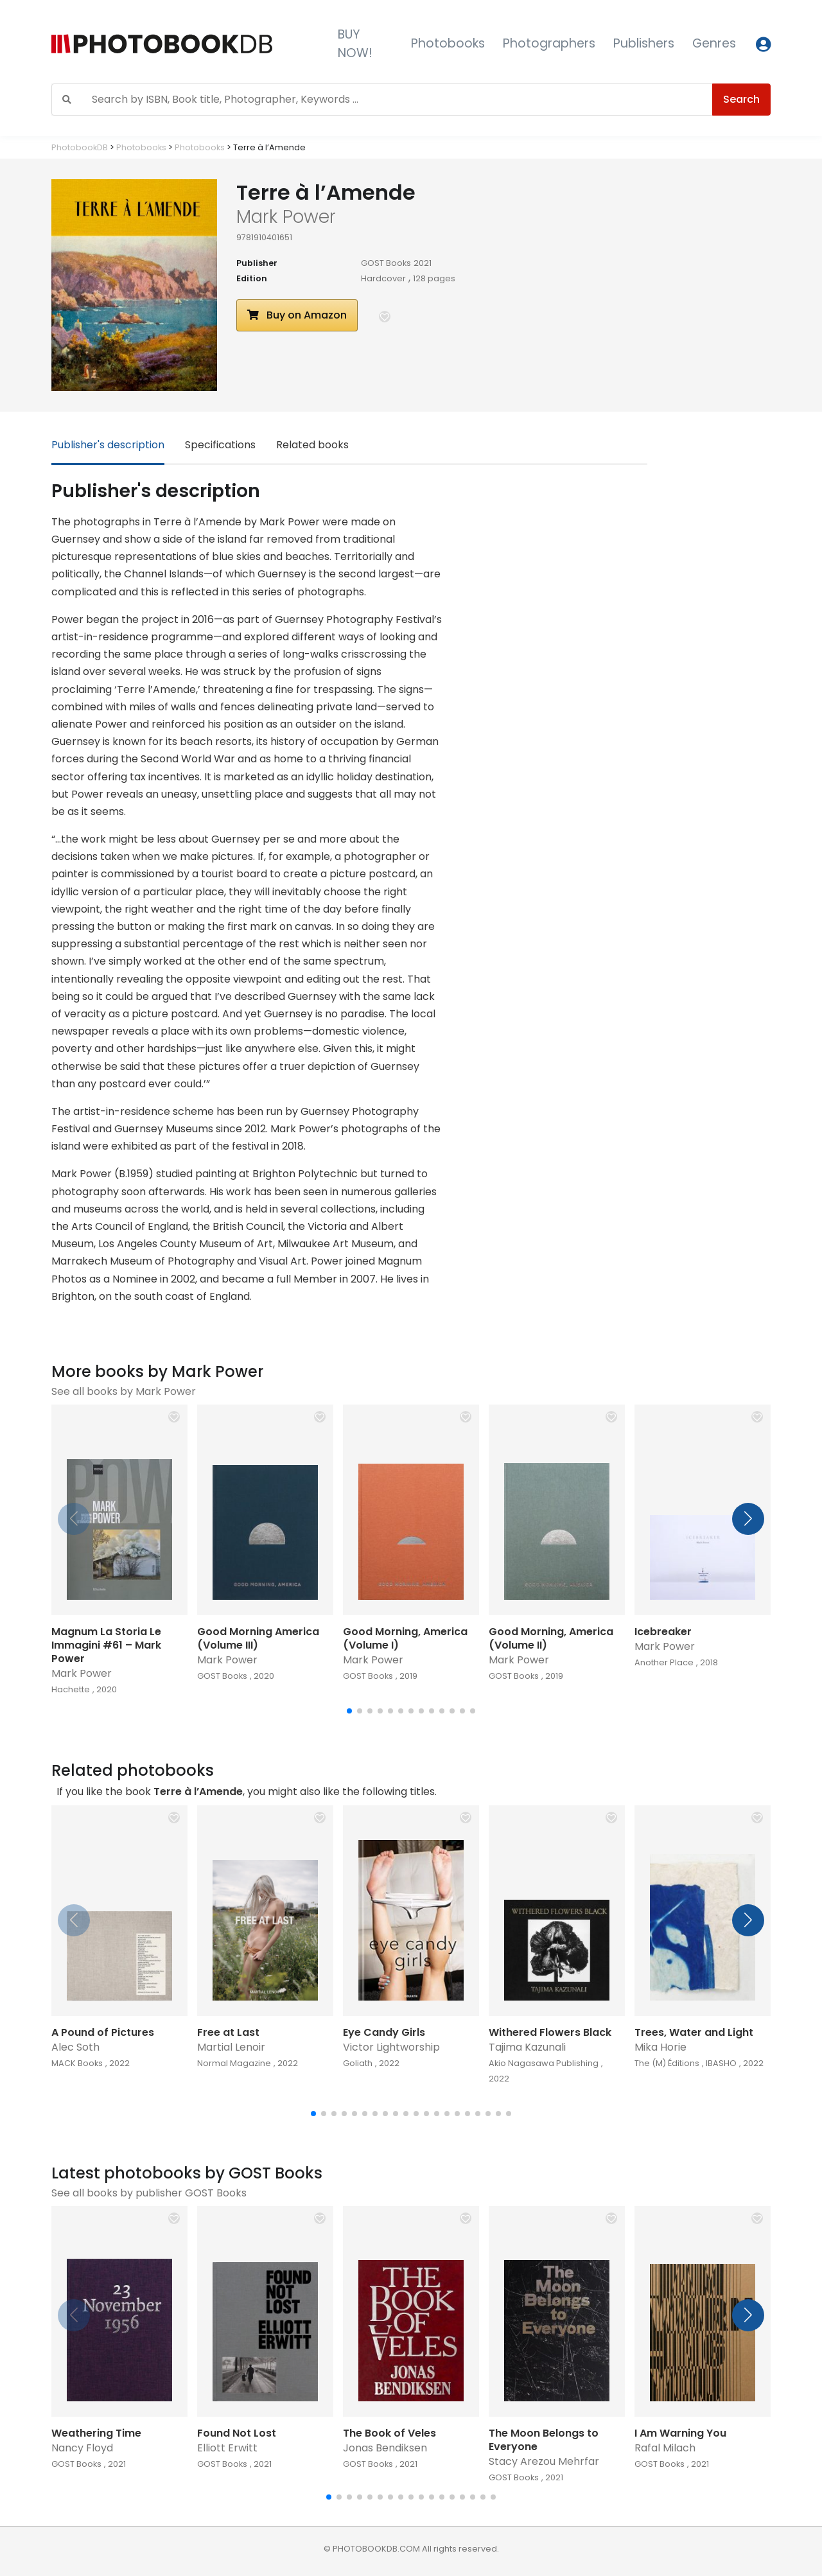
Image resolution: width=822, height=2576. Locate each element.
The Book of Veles (389, 2433)
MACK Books (77, 2063)
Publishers (643, 43)
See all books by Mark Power (123, 1391)
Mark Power (81, 1673)
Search (741, 99)
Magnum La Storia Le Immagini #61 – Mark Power (106, 1645)
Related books (312, 444)
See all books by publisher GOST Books (149, 2193)
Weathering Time (96, 2433)
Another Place (664, 1662)
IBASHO (721, 2063)
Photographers (549, 43)
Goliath (357, 2063)
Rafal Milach (664, 2447)
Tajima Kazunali (527, 2047)
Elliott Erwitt (227, 2447)
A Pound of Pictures (102, 2032)
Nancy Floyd (82, 2447)
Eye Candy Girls (384, 2032)
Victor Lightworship (391, 2047)
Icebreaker (663, 1631)
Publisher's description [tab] (107, 444)
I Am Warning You (680, 2433)
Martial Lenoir (231, 2047)
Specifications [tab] (220, 444)
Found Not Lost (236, 2433)
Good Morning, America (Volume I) (405, 1638)
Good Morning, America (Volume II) (551, 1638)
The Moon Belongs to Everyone (544, 2440)
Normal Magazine (234, 2063)
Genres (714, 43)
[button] (384, 316)
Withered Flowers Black (550, 2032)
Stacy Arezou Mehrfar (544, 2461)
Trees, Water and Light (693, 2032)
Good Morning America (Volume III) (258, 1638)
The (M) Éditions (666, 2063)
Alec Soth (75, 2047)
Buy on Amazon (297, 315)
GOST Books (386, 263)
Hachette (70, 1689)
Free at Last (228, 2032)
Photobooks (448, 43)
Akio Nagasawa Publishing (544, 2063)
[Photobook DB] (184, 44)
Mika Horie (660, 2047)
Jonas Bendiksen (385, 2447)
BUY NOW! (355, 44)
